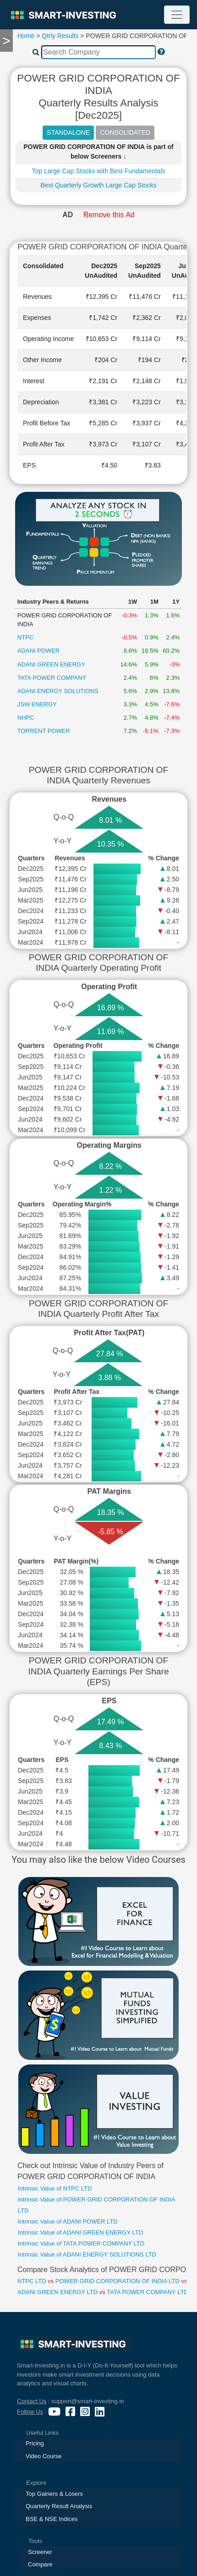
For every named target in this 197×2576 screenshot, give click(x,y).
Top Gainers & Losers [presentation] (54, 2493)
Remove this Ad (109, 215)
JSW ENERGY (37, 704)
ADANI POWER (38, 650)
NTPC (25, 637)
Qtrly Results (60, 35)
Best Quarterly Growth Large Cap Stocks (98, 185)
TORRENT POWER (43, 730)
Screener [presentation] (40, 2551)
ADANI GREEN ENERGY (51, 664)
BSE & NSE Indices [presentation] (51, 2518)
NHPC (25, 717)
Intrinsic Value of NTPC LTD (55, 2188)
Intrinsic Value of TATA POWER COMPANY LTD (81, 2243)
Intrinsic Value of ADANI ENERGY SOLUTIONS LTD (87, 2254)
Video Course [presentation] (44, 2456)
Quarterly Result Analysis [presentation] (59, 2506)
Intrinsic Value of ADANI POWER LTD (68, 2221)
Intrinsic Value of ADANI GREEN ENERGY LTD (80, 2232)
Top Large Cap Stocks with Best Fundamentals (98, 171)
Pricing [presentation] (35, 2443)
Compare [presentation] (40, 2564)
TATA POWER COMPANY (52, 677)
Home (25, 35)
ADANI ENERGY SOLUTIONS (57, 691)
